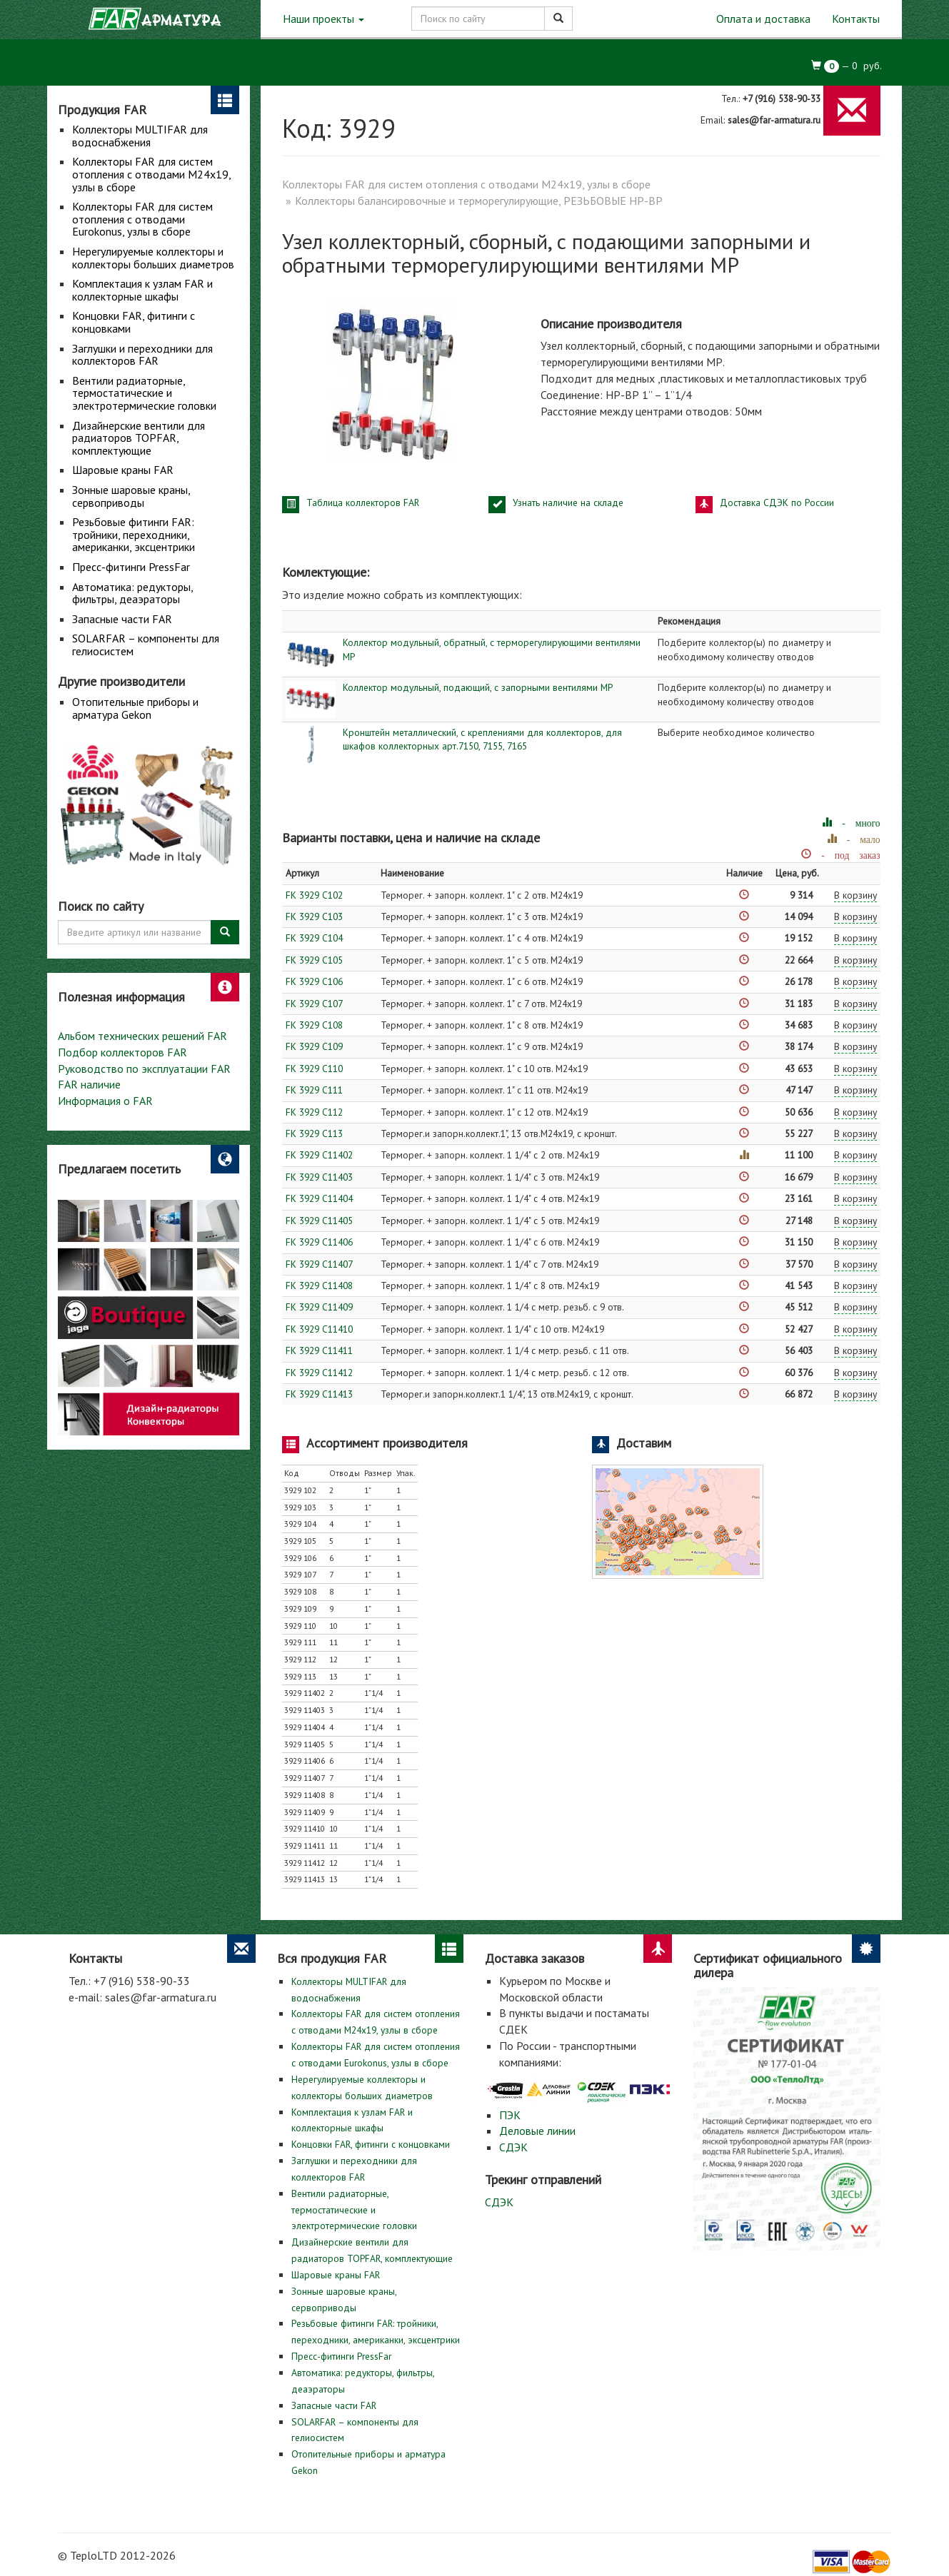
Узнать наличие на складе (568, 502)
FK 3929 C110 (314, 1068)
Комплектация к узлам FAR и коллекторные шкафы (142, 289)
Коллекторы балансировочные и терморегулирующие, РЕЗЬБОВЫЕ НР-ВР (479, 200)
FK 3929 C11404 (319, 1198)
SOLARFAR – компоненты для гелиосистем (145, 644)
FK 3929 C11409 (319, 1306)
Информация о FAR (105, 1100)
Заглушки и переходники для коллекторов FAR (142, 354)
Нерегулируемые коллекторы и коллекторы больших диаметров (153, 257)
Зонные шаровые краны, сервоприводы (131, 496)
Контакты (856, 18)
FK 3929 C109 (314, 1046)
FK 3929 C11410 (319, 1329)
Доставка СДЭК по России (777, 502)
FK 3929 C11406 (319, 1242)
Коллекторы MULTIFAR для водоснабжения (140, 135)
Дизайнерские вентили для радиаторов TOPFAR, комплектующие (138, 438)
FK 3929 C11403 (319, 1177)
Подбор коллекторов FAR (122, 1052)
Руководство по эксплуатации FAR (144, 1068)
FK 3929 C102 (314, 895)
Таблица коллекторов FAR (362, 502)
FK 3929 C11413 (319, 1394)
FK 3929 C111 (314, 1090)
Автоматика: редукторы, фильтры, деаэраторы (132, 593)
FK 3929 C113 (314, 1133)
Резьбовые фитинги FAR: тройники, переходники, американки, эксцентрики (133, 534)
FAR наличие (89, 1084)
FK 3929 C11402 (319, 1154)
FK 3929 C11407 (319, 1264)
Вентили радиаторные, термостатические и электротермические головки (144, 393)
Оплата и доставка (763, 18)
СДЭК (513, 2147)
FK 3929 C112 (314, 1112)
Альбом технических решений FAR (142, 1036)
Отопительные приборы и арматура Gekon (135, 708)
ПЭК (510, 2115)
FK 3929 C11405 (319, 1220)
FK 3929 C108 (314, 1025)
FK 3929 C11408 (319, 1285)
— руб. (847, 66)
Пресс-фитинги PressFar (131, 567)
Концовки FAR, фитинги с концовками (133, 321)
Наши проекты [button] (323, 18)
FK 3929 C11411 (319, 1350)
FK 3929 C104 (314, 937)
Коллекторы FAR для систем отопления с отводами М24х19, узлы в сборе (151, 173)
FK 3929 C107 (314, 1003)
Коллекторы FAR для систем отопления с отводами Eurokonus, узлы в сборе (142, 218)
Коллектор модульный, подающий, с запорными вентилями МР (478, 687)
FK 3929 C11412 (319, 1372)
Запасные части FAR (122, 619)
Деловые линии (537, 2130)
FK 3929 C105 (314, 960)
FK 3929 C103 (314, 916)
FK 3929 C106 (314, 981)
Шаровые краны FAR (123, 470)
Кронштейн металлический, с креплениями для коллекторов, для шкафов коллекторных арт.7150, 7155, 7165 (482, 739)
